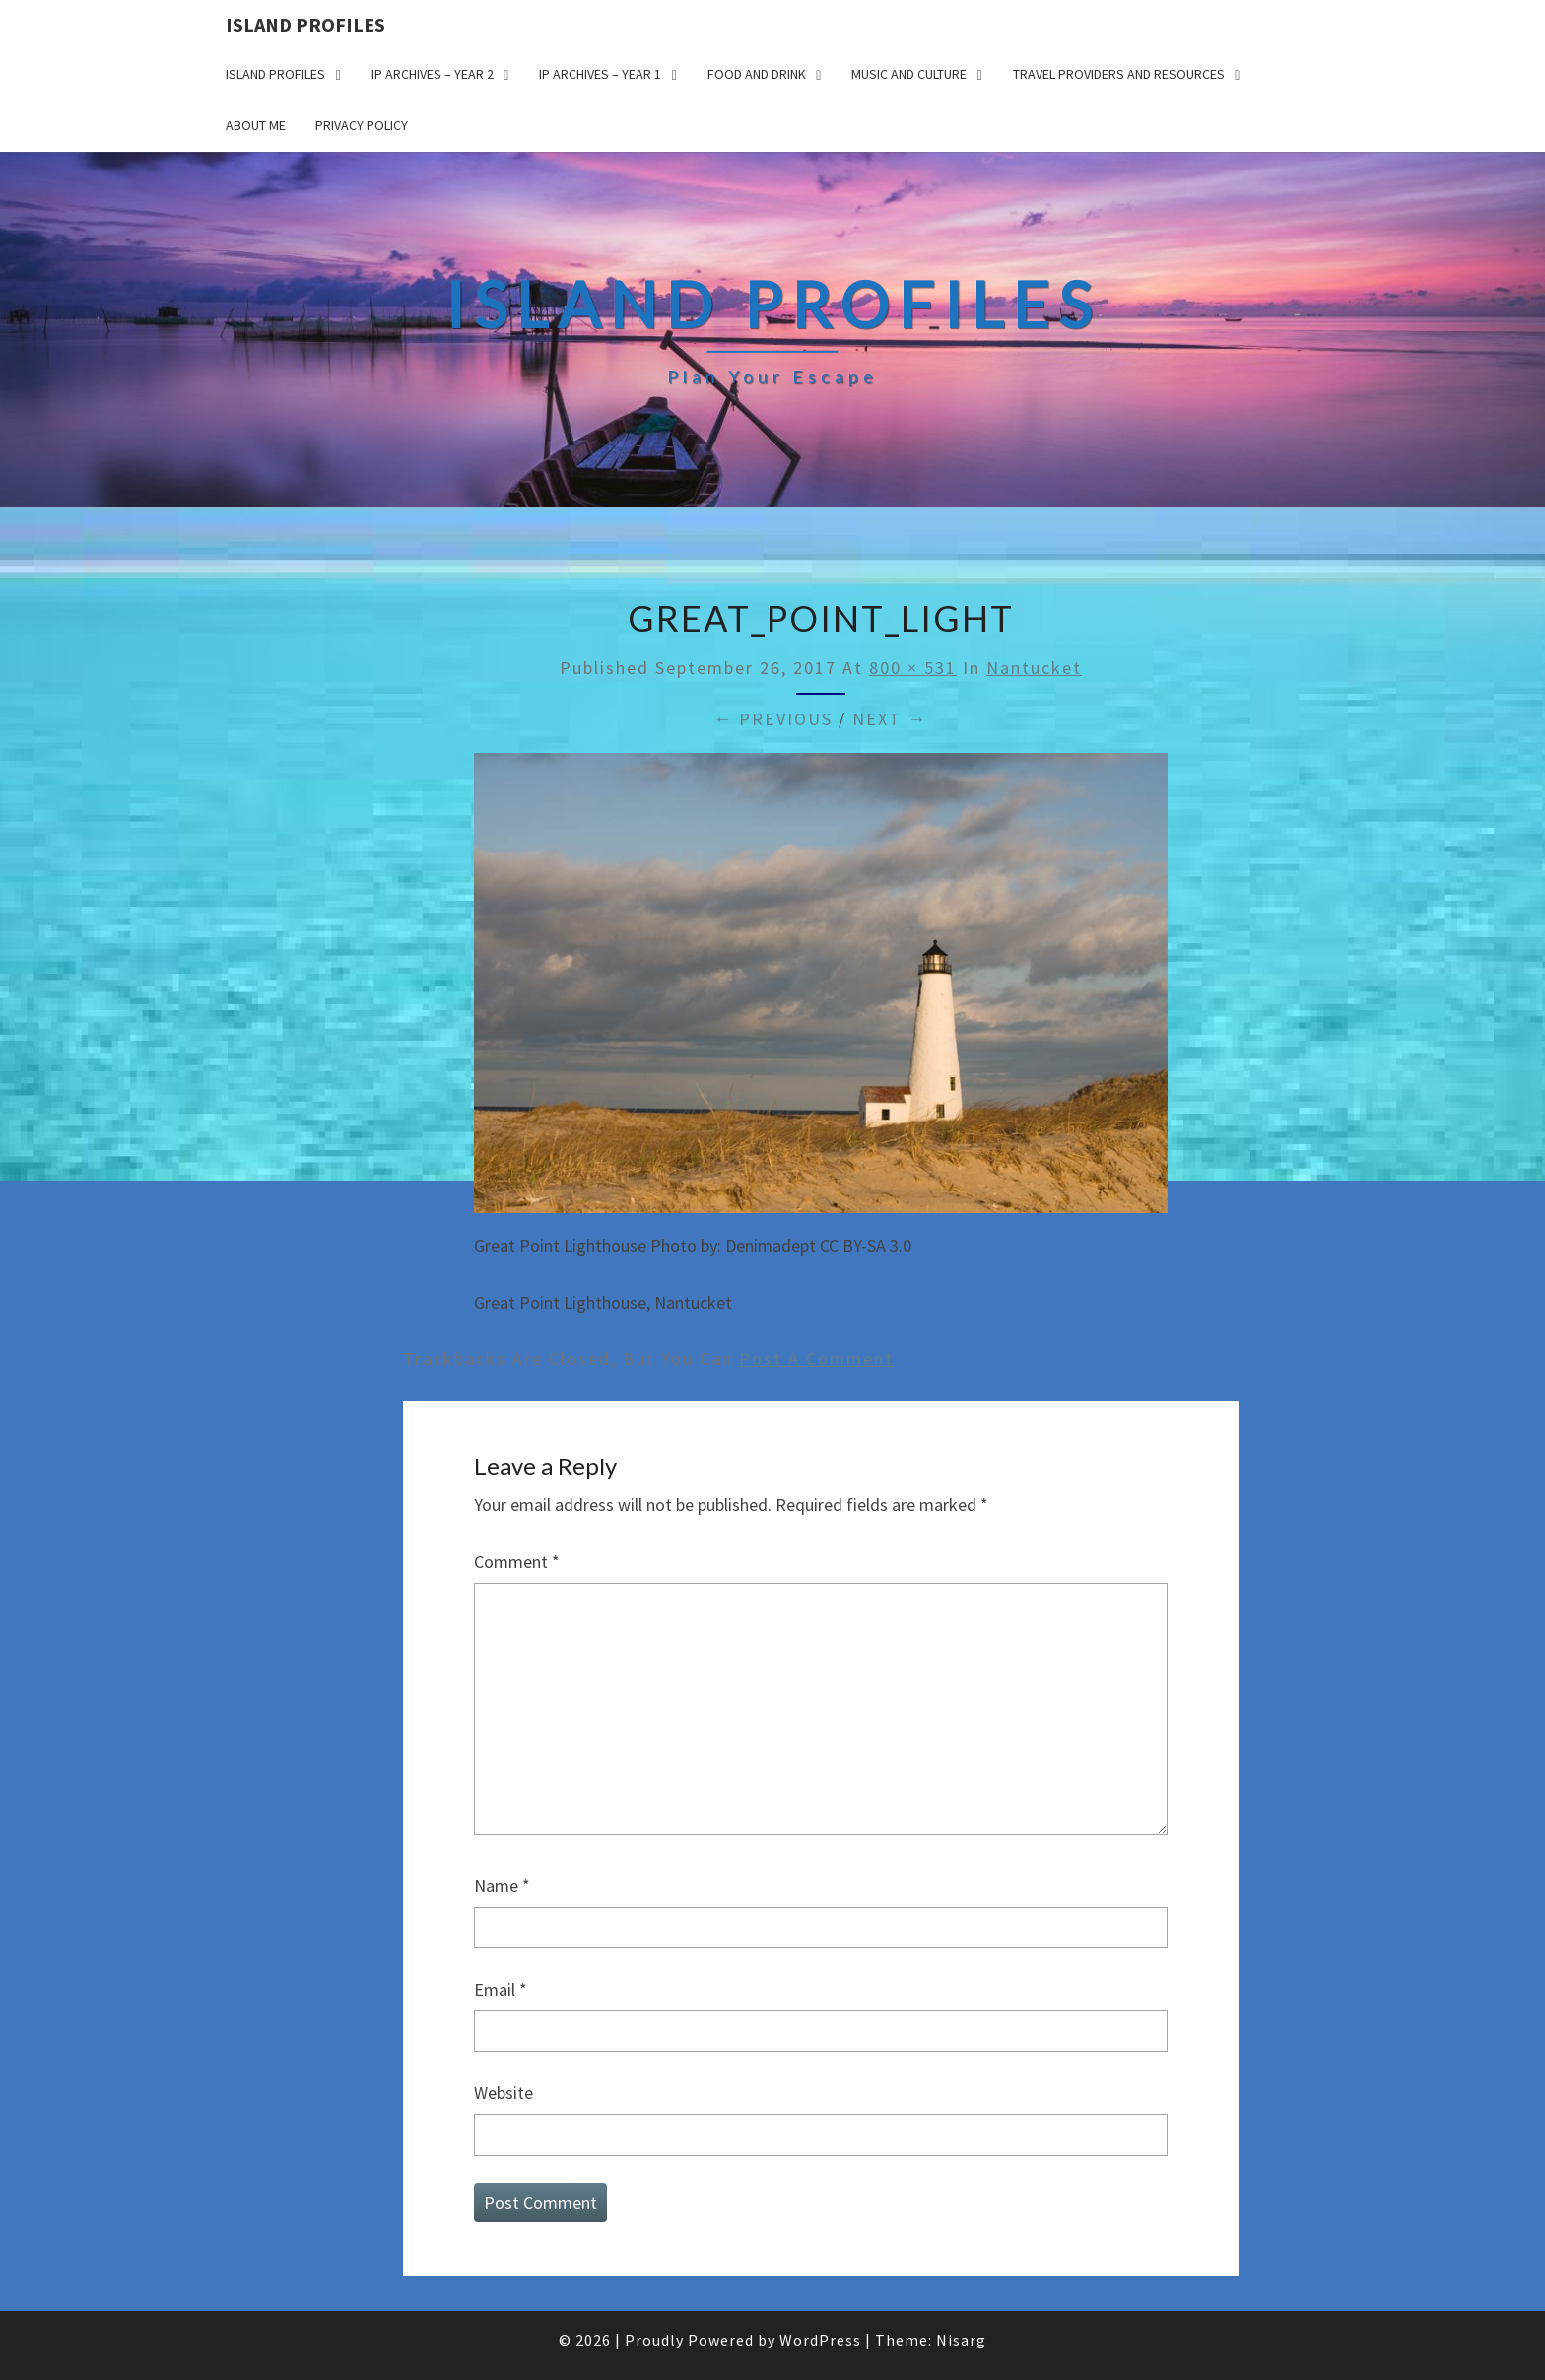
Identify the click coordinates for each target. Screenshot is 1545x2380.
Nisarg (961, 2339)
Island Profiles (305, 24)
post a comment (816, 1358)
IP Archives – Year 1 (600, 74)
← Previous (773, 719)
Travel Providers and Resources (1119, 74)
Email (500, 1989)
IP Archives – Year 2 (432, 74)
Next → (889, 719)
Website (503, 2092)
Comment (517, 1561)
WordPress (820, 2339)
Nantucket (1034, 667)
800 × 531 (913, 667)
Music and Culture (909, 74)
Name (502, 1885)
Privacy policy (361, 125)
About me (256, 125)
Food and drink (756, 74)
